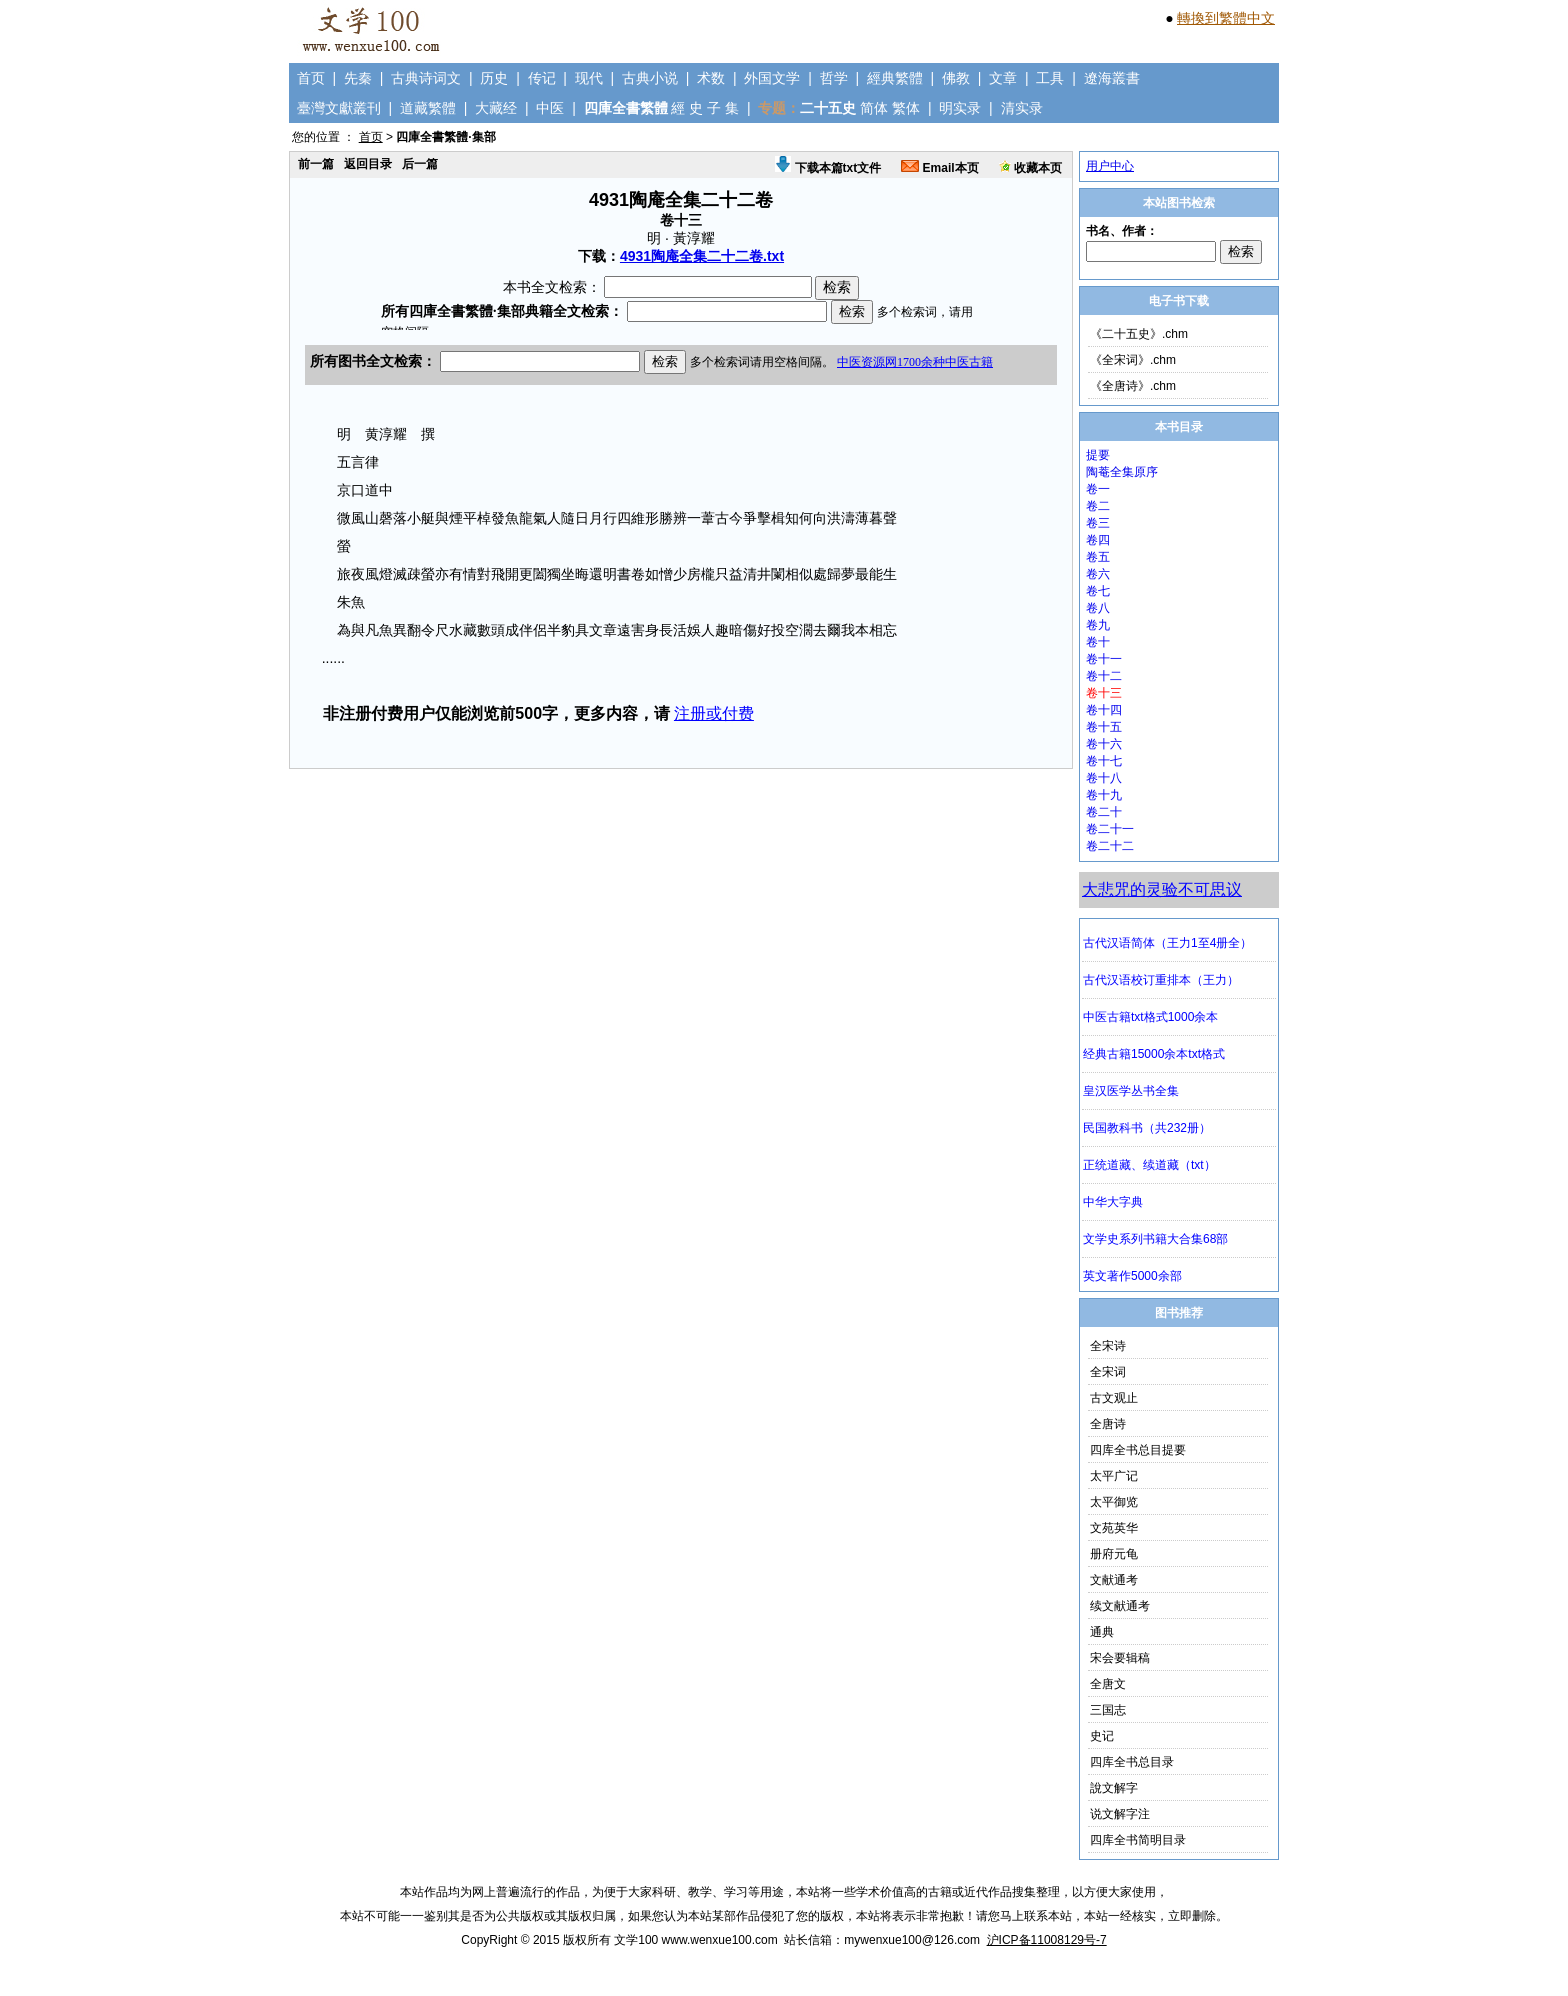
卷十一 (1104, 659)
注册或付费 (714, 713)
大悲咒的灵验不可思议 (1162, 889)
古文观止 (1114, 1398)
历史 (494, 78)
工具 (1050, 78)
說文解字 (1114, 1788)
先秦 (358, 78)
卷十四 (1104, 710)
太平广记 (1114, 1476)
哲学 (834, 78)
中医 (550, 108)
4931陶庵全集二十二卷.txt (702, 256)
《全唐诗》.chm (1133, 386)
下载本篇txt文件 (828, 168)
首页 (311, 78)
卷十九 (1104, 795)
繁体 (906, 108)
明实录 (960, 108)
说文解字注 (1120, 1814)
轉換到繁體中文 (1226, 18)
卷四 (1098, 540)
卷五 (1098, 557)
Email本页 (939, 168)
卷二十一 (1110, 829)
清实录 (1022, 108)
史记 (1102, 1736)
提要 (1098, 455)
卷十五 (1104, 727)
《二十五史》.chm (1139, 334)
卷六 (1098, 574)
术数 (711, 78)
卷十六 (1104, 744)
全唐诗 (1108, 1424)
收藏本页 (1030, 168)
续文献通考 (1120, 1606)
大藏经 (496, 108)
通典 (1102, 1632)
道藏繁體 (428, 108)
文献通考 (1114, 1580)
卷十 (1098, 642)
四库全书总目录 (1132, 1762)
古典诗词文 (426, 78)
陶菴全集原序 (1122, 472)
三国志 (1108, 1710)
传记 (542, 78)
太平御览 (1114, 1502)
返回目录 (368, 164)
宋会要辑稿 (1120, 1658)
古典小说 (650, 78)
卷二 (1098, 506)
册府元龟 (1114, 1554)
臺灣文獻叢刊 (339, 108)
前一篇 (316, 164)
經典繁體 (895, 78)
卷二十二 (1110, 846)
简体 (874, 108)
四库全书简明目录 (1138, 1840)
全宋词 (1108, 1372)
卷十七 (1104, 761)
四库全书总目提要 (1138, 1450)
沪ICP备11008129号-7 (1047, 1940)
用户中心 (1110, 166)
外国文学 (772, 78)
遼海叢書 (1112, 78)
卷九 (1098, 625)
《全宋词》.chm (1133, 360)
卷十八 (1104, 778)
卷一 (1098, 489)
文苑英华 (1114, 1528)
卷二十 (1104, 812)
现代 (589, 78)
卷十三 (1104, 693)
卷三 (1098, 523)
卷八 (1098, 608)
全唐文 (1108, 1684)
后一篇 (420, 164)
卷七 (1098, 591)
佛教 (956, 78)
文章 (1003, 78)
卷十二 (1104, 676)
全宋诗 (1108, 1346)
